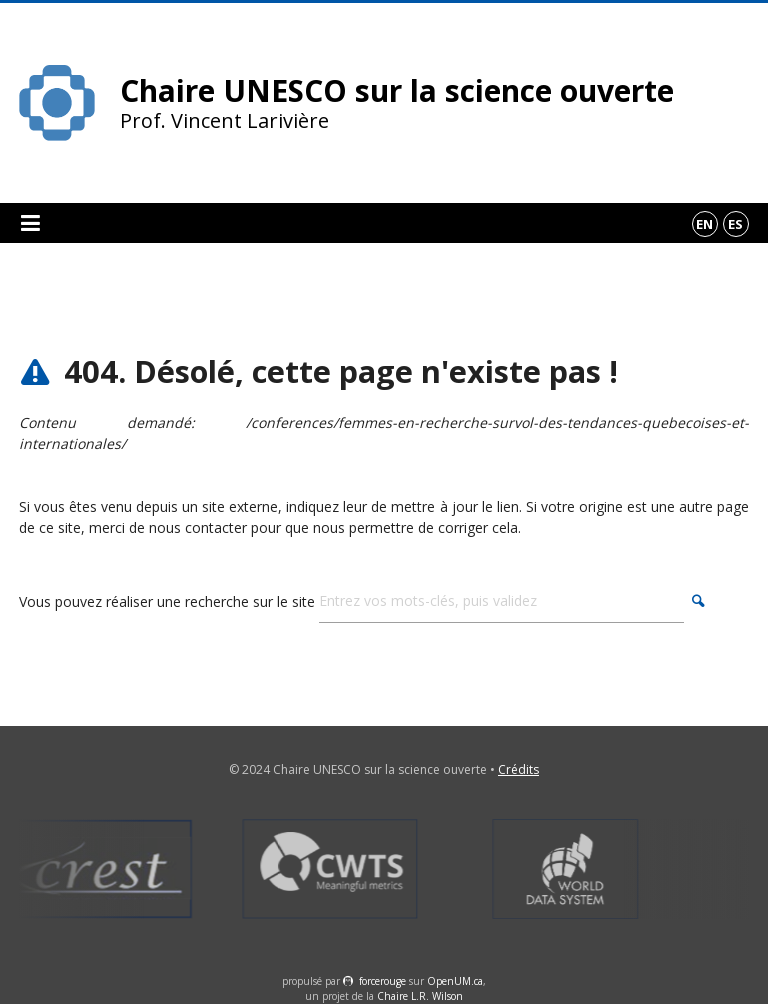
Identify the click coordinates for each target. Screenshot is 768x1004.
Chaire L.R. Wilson (420, 996)
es (735, 224)
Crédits (518, 769)
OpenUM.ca (455, 981)
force (382, 981)
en (704, 224)
